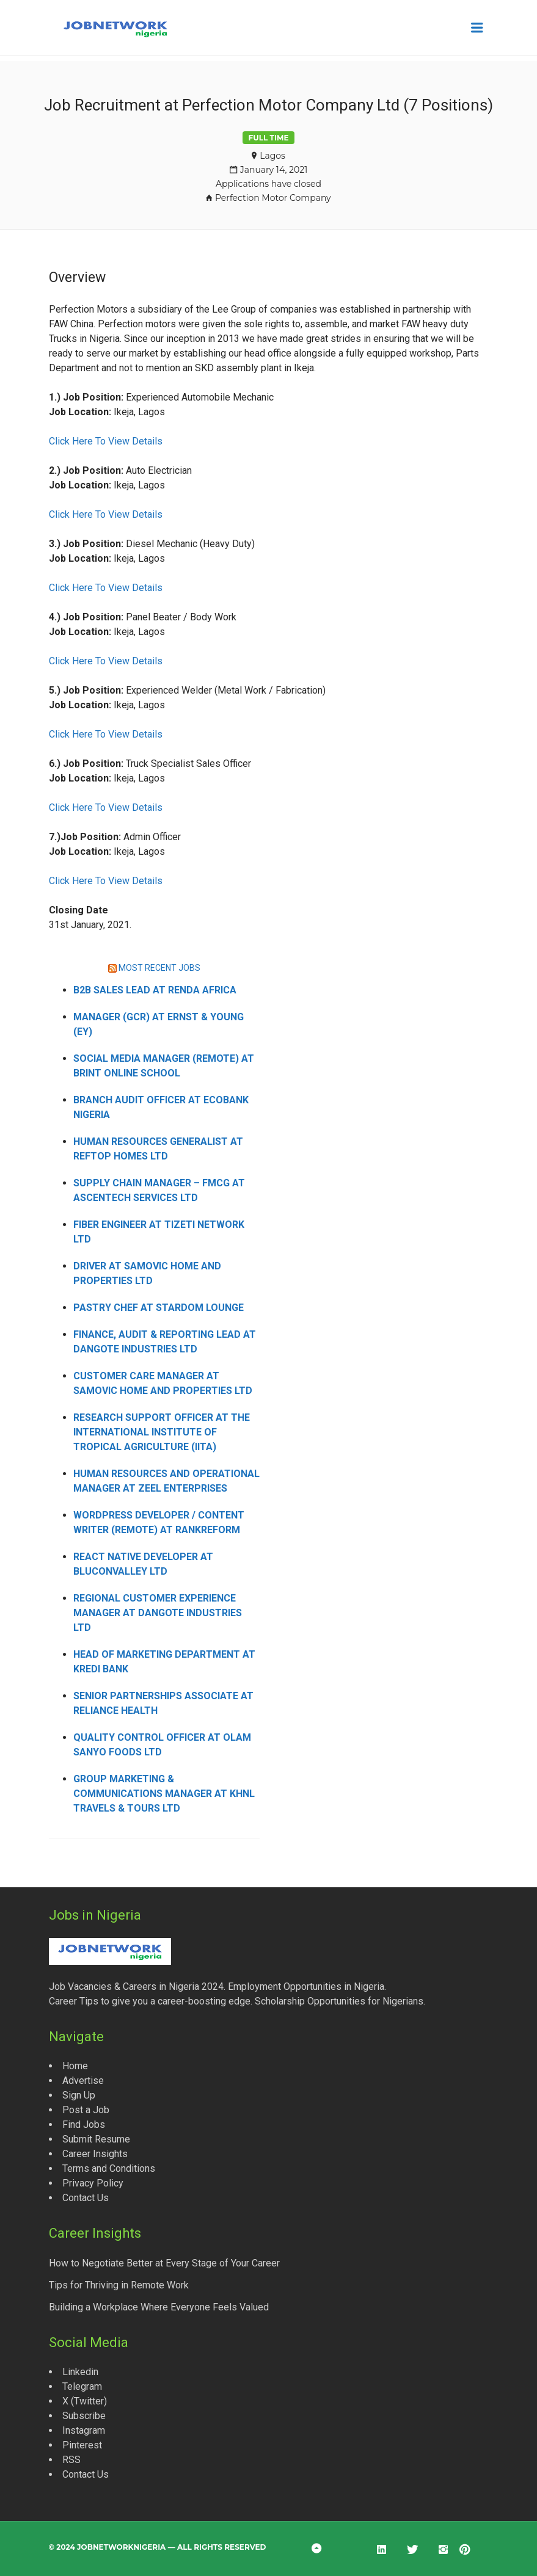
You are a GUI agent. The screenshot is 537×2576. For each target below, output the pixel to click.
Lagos (272, 155)
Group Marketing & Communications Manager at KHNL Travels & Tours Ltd (164, 1793)
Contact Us (85, 2198)
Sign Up (78, 2095)
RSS (71, 2459)
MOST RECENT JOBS (159, 968)
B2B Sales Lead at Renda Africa (154, 990)
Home (75, 2066)
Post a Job (85, 2110)
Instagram (83, 2430)
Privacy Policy (92, 2183)
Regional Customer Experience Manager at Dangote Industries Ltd (157, 1612)
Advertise (83, 2080)
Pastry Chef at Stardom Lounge (158, 1307)
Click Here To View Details (106, 441)
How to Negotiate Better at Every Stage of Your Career (164, 2263)
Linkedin (80, 2372)
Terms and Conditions (108, 2168)
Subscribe (84, 2416)
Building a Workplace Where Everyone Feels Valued (159, 2307)
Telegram (82, 2386)
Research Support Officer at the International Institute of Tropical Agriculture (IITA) (161, 1432)
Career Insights (95, 2154)
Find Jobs (83, 2124)
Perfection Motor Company (273, 197)
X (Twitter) (84, 2401)
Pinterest (82, 2445)
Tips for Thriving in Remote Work (119, 2285)
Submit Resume (96, 2139)
